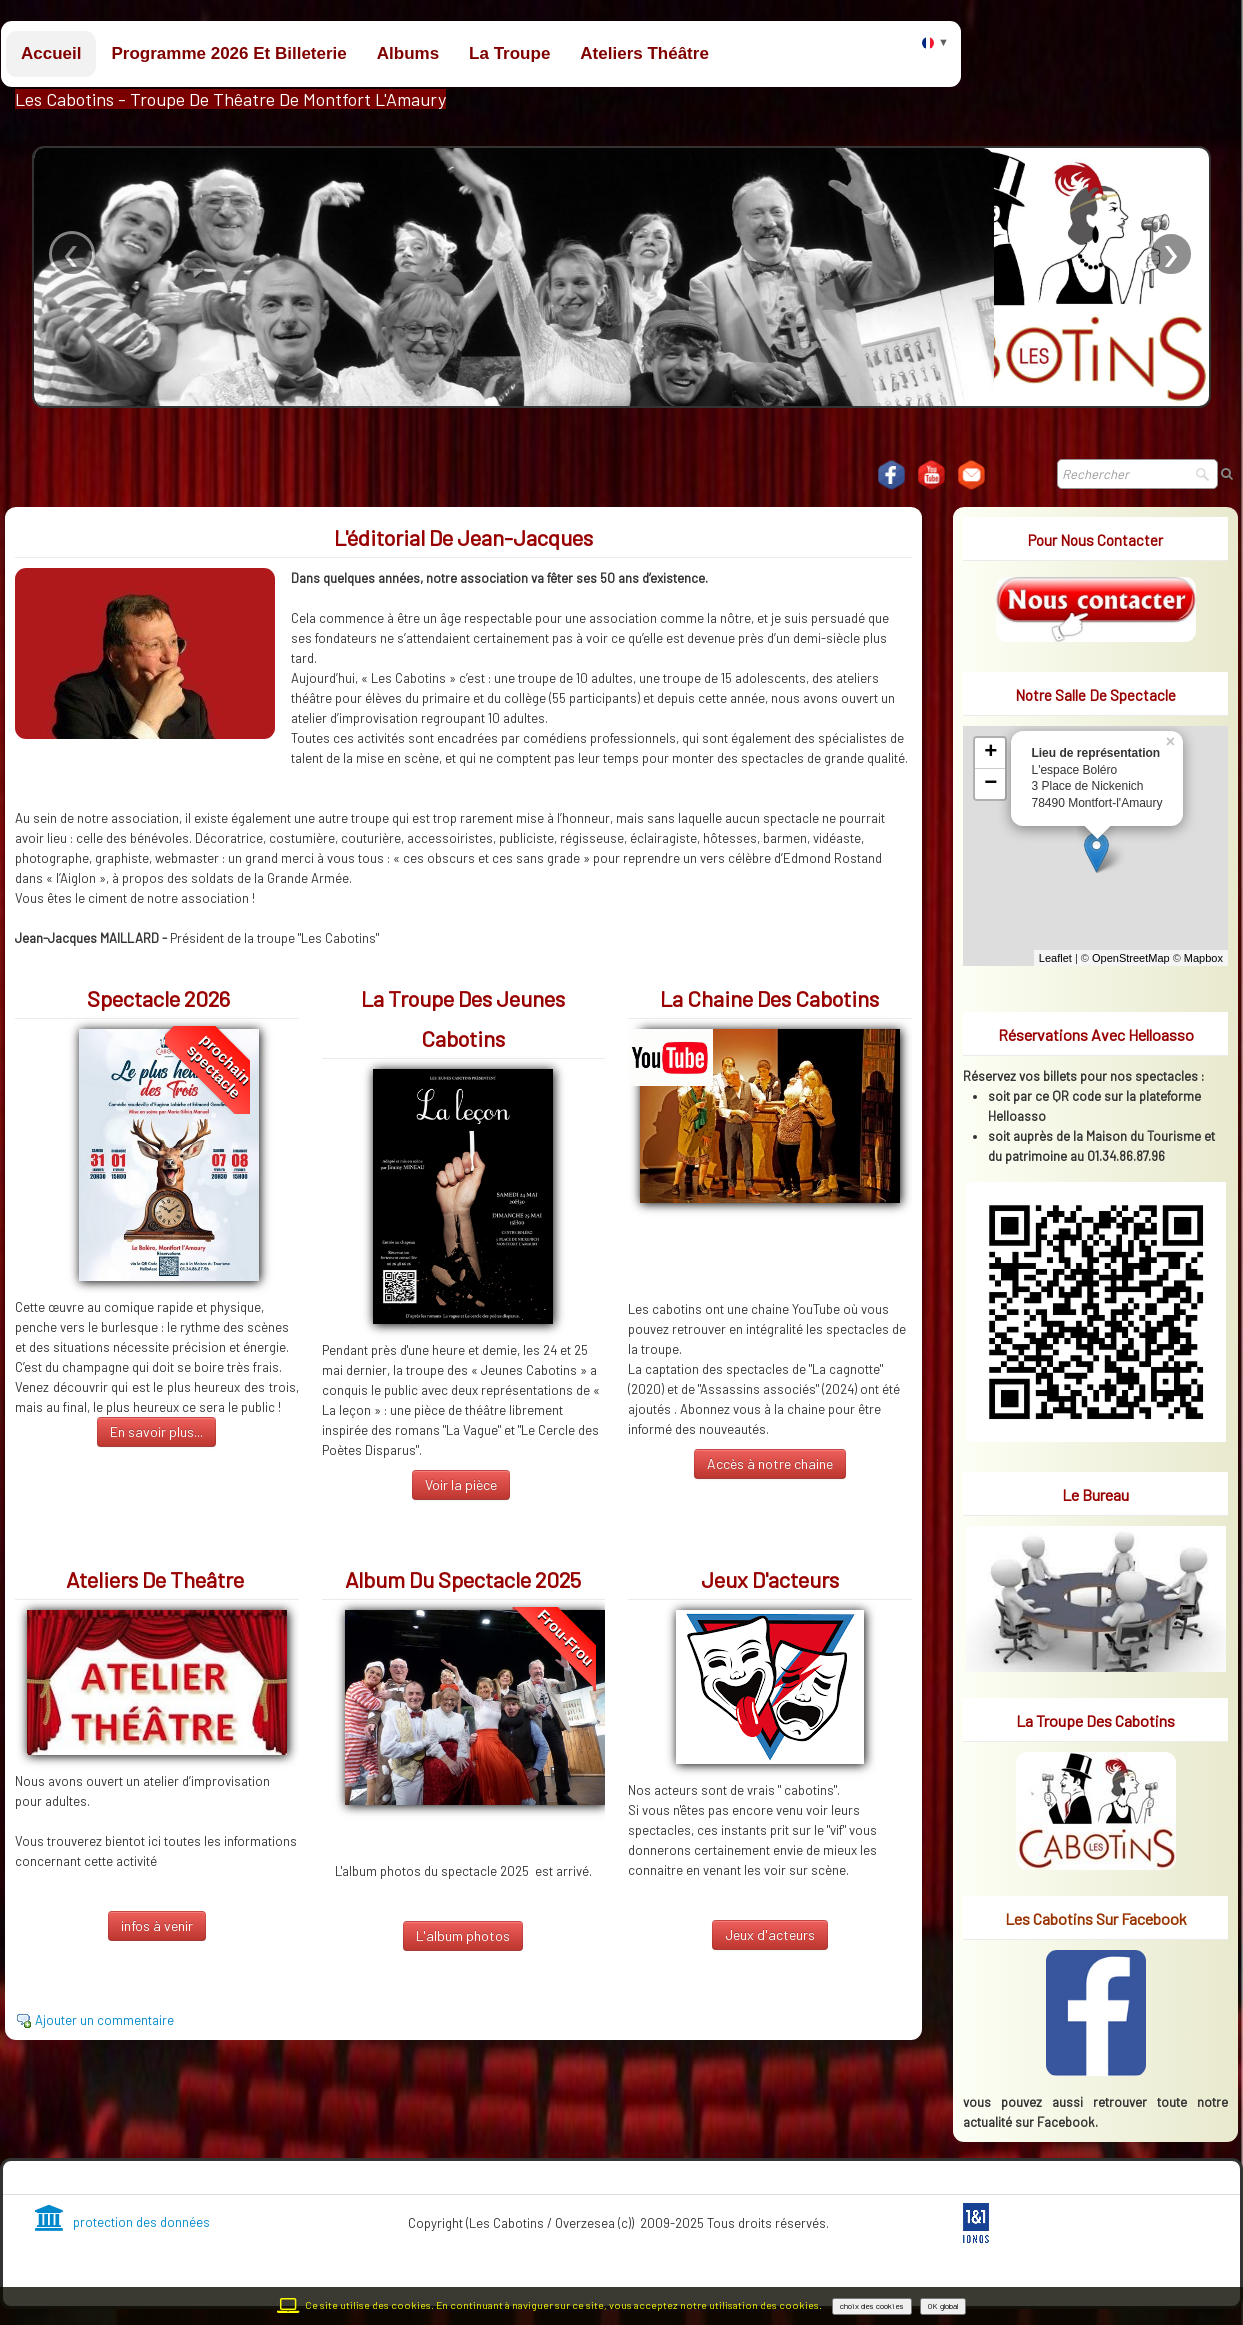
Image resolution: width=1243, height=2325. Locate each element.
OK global (943, 2306)
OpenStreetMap (1131, 958)
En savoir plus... (156, 1431)
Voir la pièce (461, 1484)
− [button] (990, 784)
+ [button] (990, 753)
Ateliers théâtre (644, 53)
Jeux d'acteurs (770, 1934)
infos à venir (157, 1925)
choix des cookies (872, 2306)
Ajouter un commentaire (104, 2020)
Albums (408, 53)
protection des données (122, 2222)
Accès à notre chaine (770, 1463)
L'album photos (463, 1935)
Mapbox (1203, 958)
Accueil (51, 53)
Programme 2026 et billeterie (228, 53)
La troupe (509, 53)
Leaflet (1055, 958)
